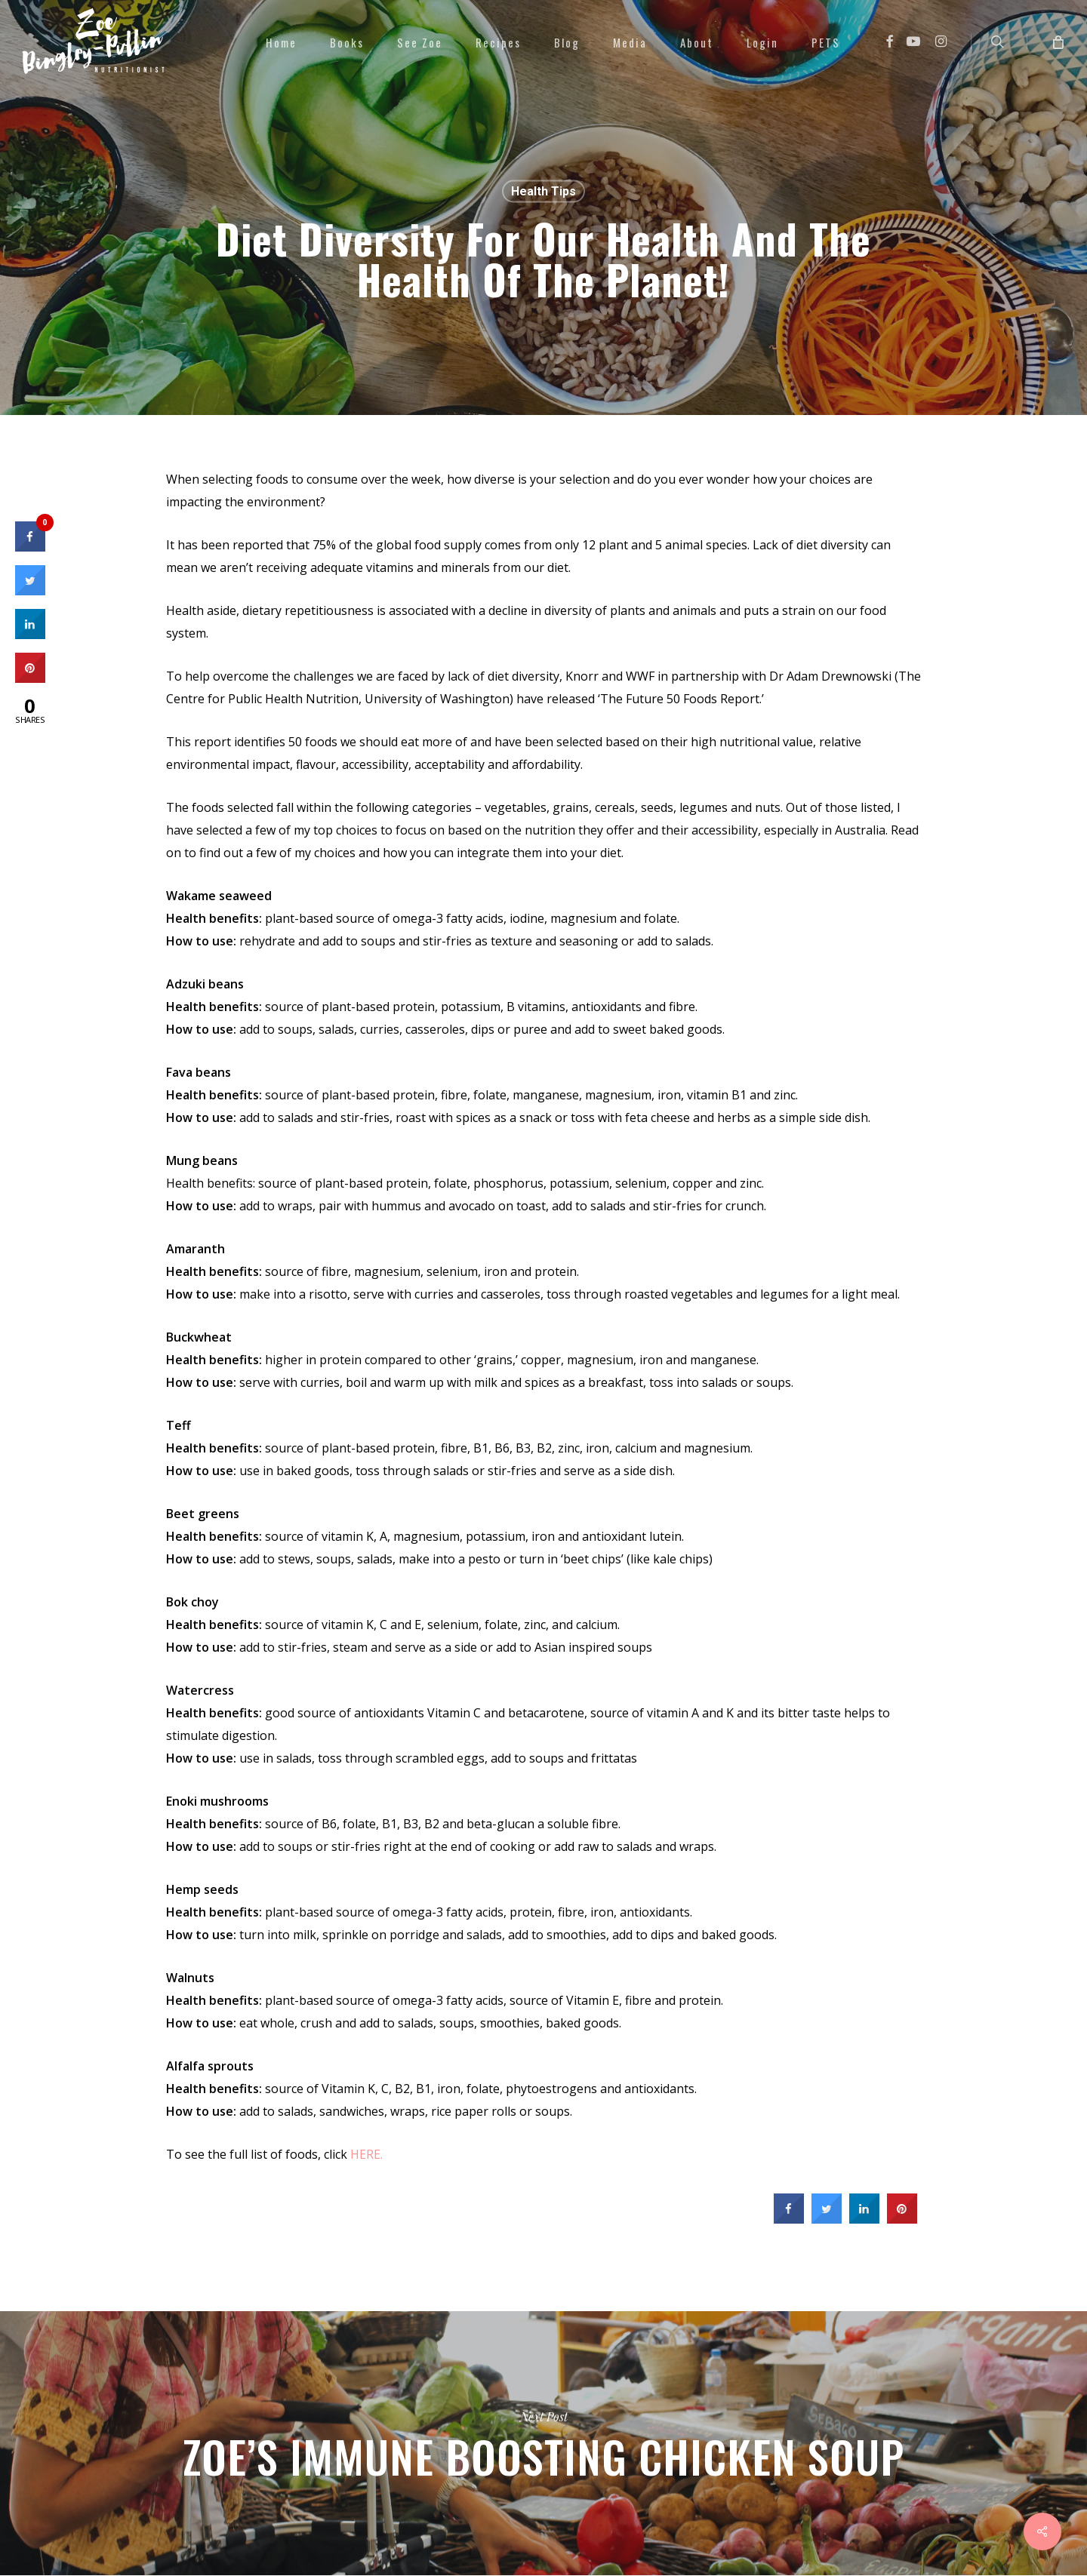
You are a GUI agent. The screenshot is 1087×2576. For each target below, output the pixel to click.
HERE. (366, 2154)
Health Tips (543, 191)
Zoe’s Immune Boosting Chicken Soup (543, 2443)
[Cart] (1057, 41)
